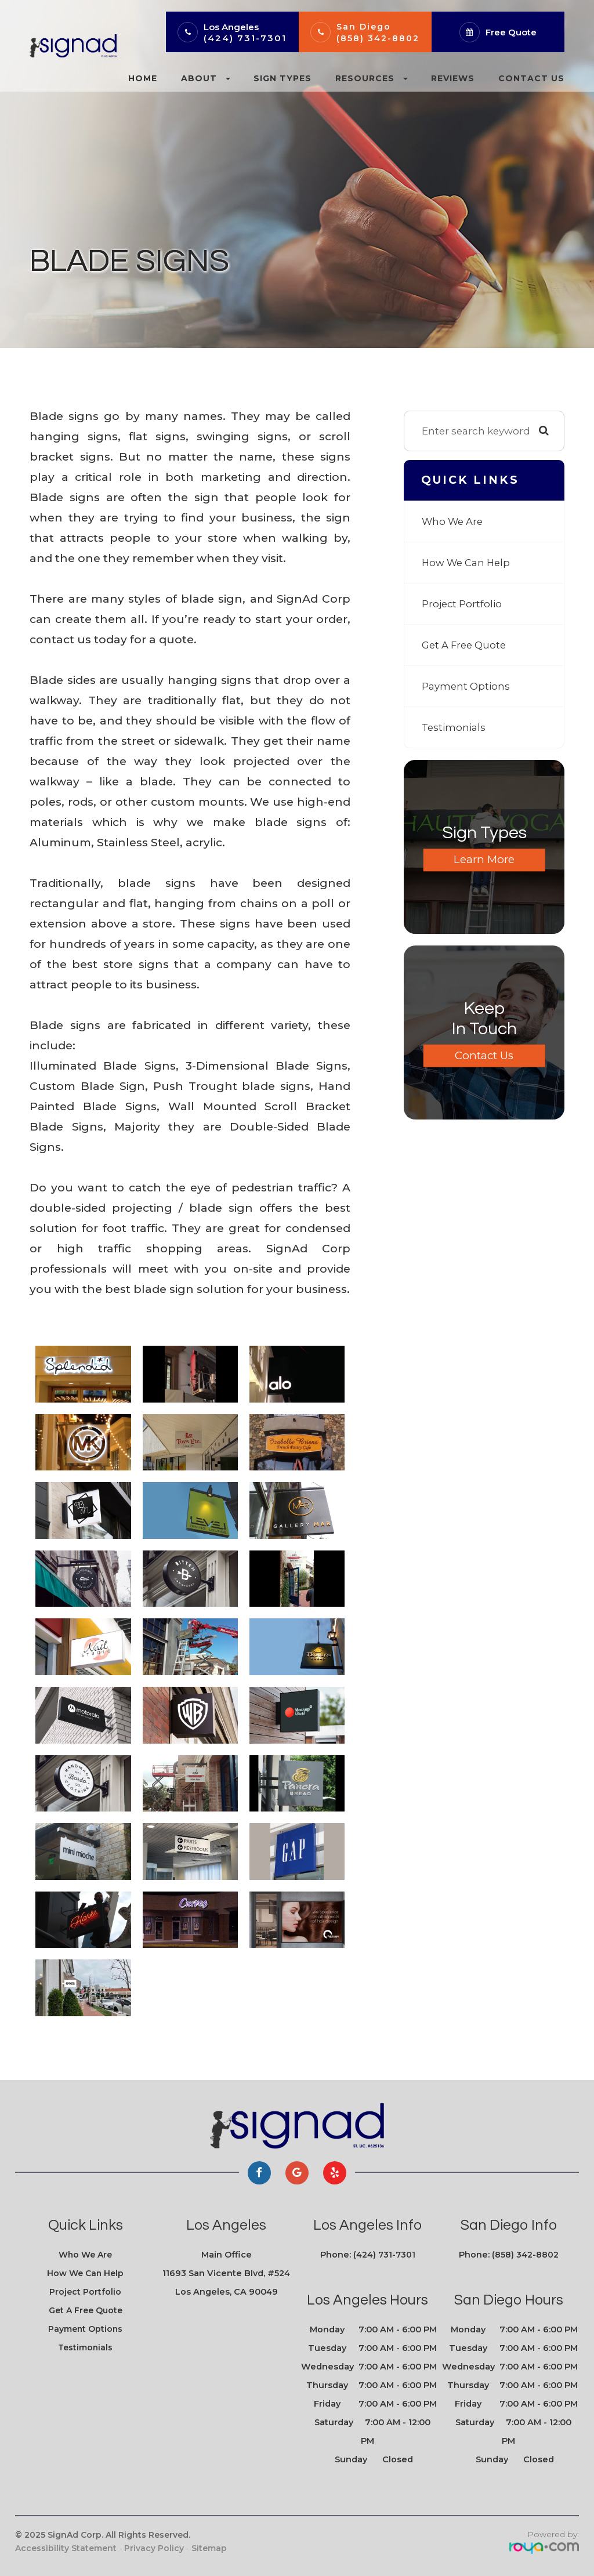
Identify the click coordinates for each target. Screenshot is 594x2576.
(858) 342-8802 (377, 38)
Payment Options (466, 686)
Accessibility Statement (66, 2548)
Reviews (453, 78)
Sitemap (209, 2548)
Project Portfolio (462, 603)
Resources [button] (371, 78)
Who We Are (453, 521)
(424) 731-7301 (245, 38)
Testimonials (454, 727)
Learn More (484, 860)
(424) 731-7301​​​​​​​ (384, 2254)
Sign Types (282, 78)
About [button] (205, 78)
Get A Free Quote (465, 645)
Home (142, 78)
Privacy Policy (154, 2548)
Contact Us (531, 78)
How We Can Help (467, 562)
